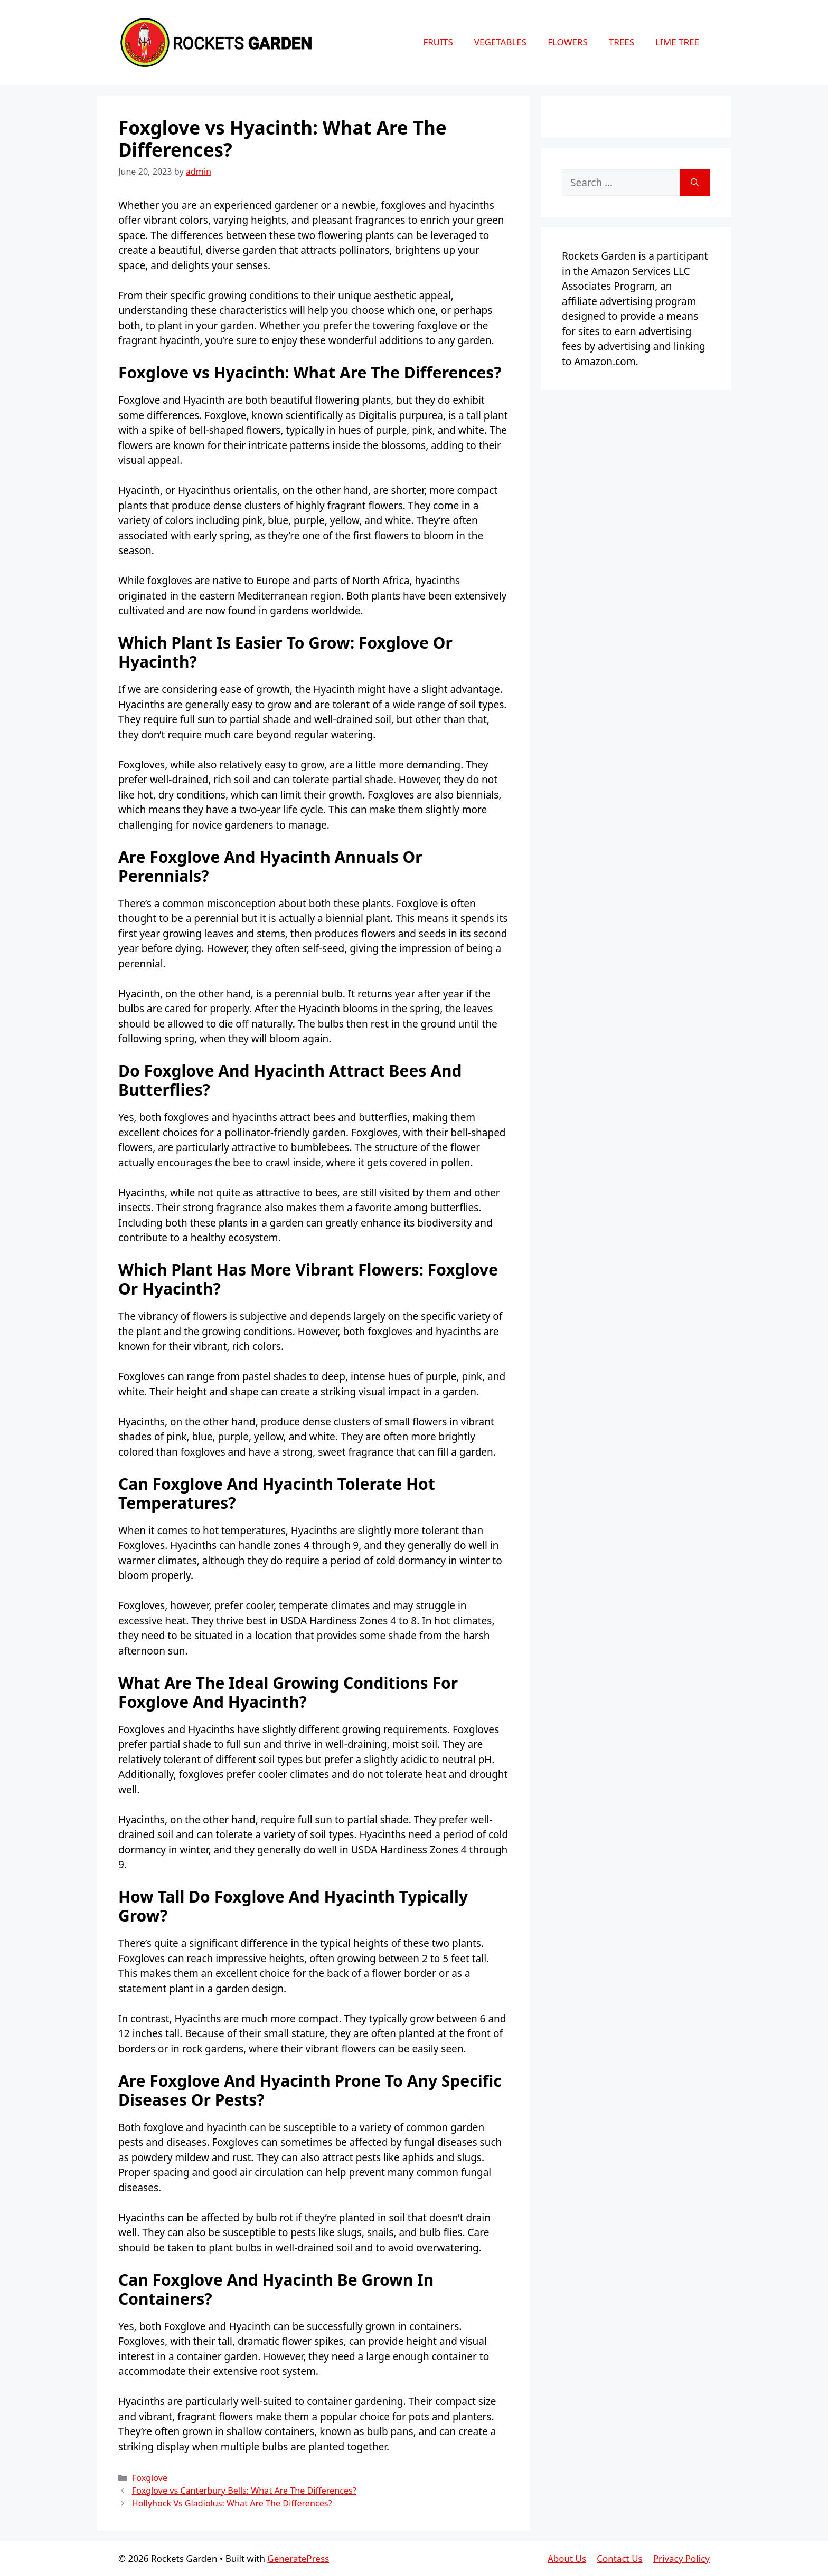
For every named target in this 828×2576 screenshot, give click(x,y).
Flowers (568, 42)
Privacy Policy (681, 2558)
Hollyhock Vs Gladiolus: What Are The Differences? (232, 2503)
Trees (621, 42)
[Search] (695, 182)
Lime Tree (677, 42)
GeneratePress (298, 2558)
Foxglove (149, 2478)
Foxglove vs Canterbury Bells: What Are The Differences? (244, 2490)
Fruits (438, 42)
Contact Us (620, 2558)
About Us (567, 2558)
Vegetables (500, 42)
